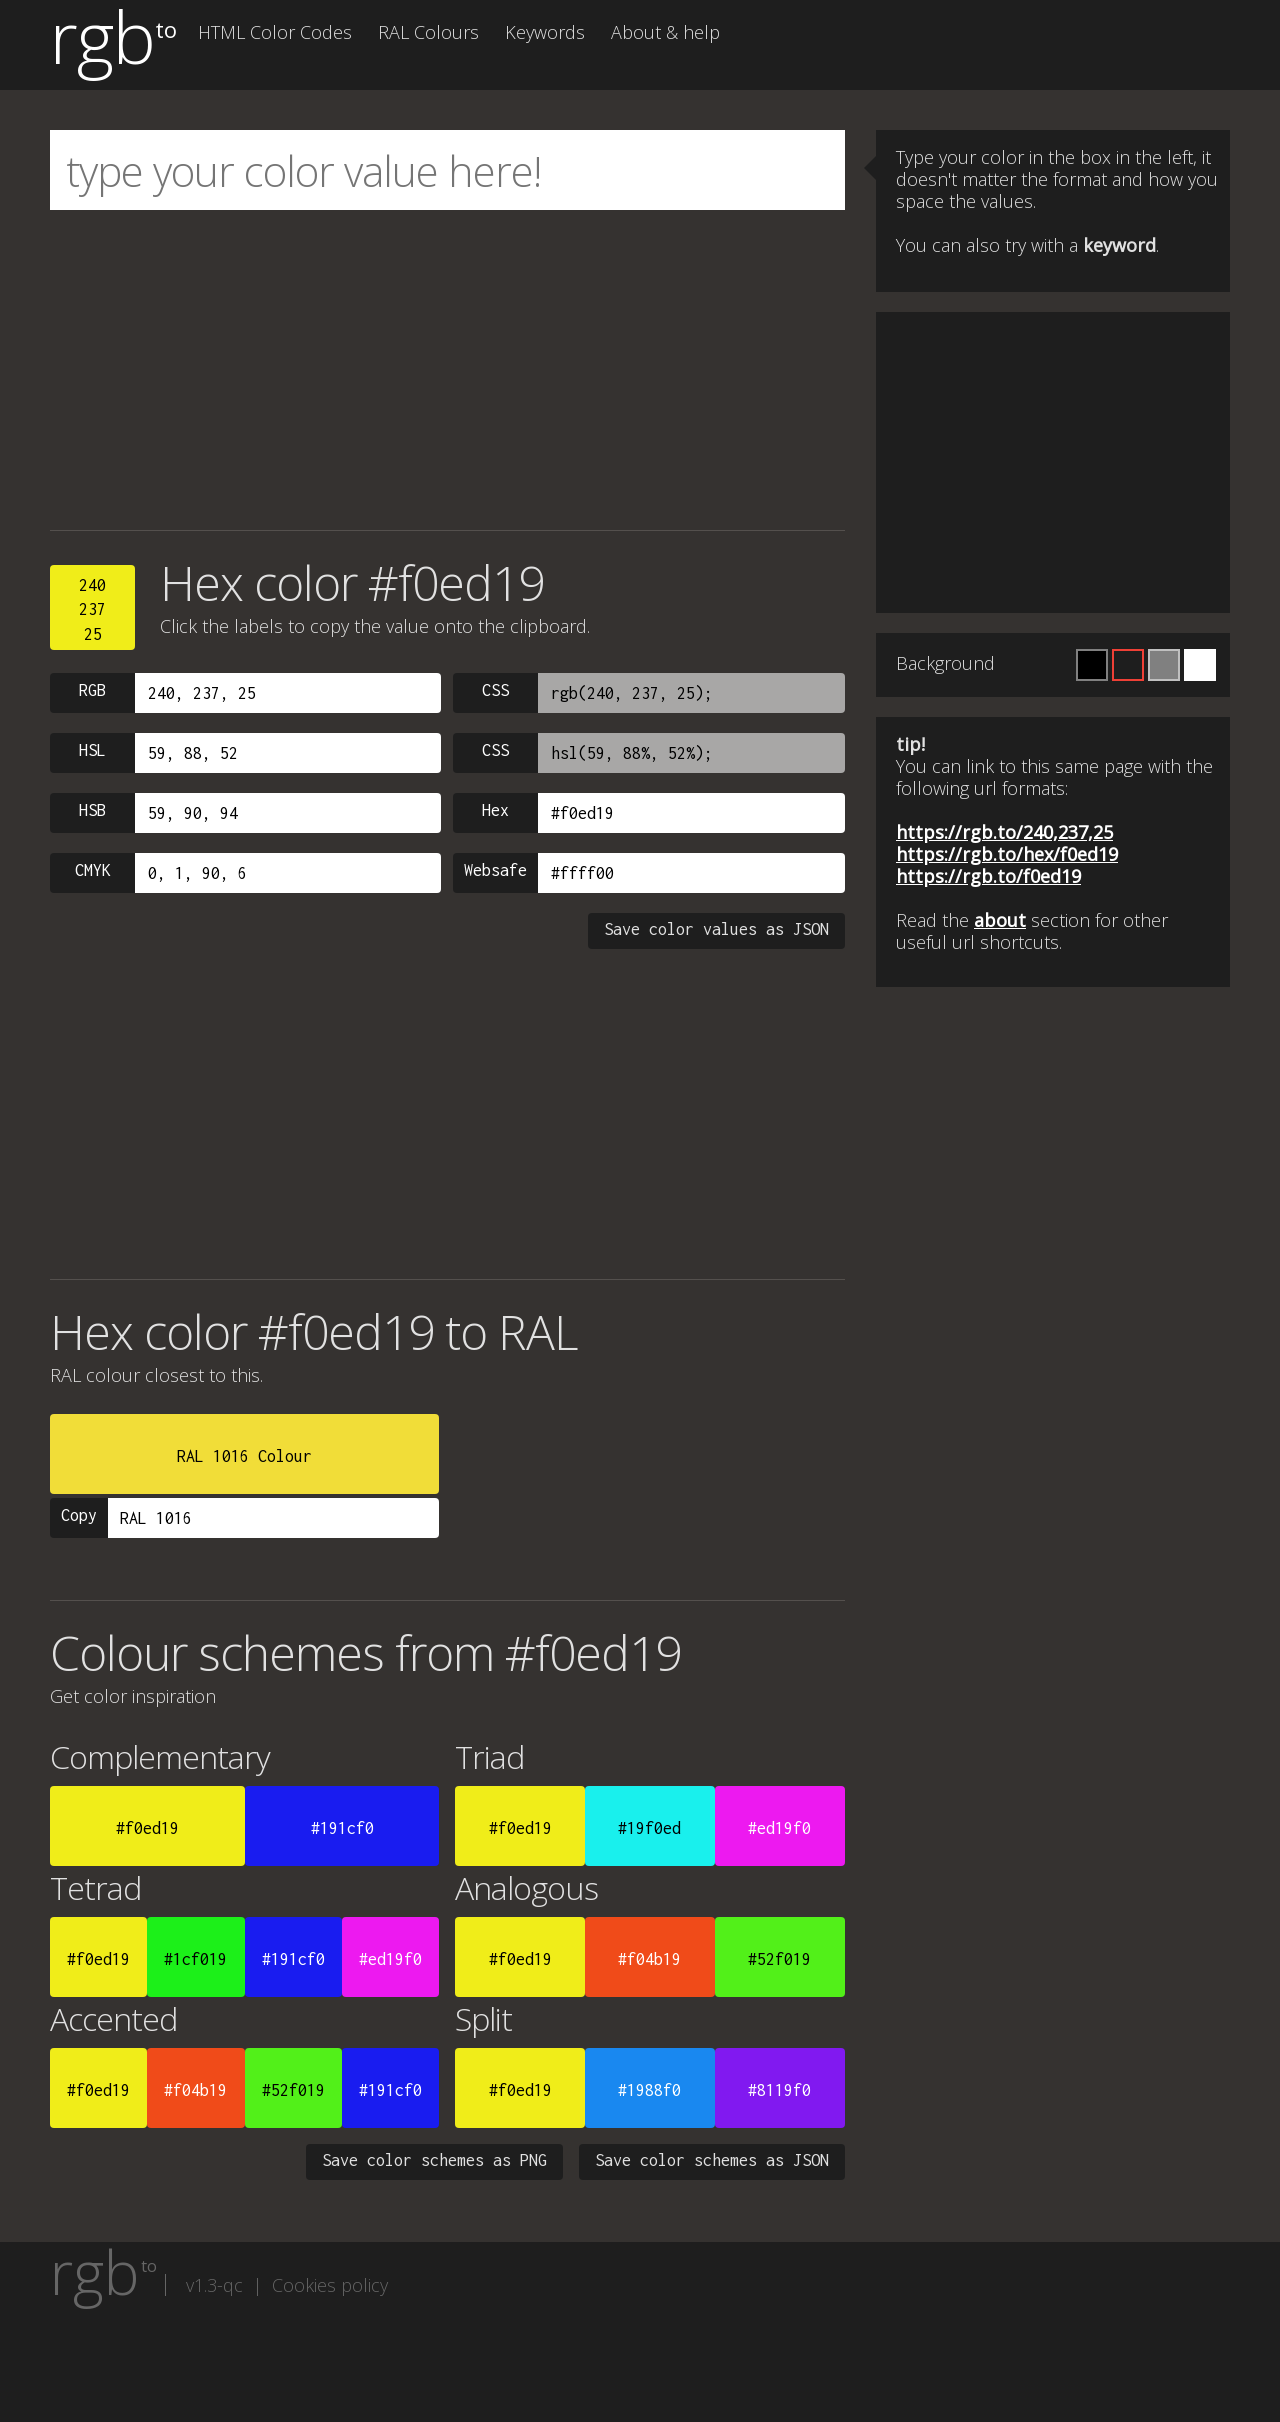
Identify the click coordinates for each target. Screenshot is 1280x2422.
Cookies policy (330, 2285)
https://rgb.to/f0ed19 (988, 876)
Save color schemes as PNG (434, 2160)
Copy (79, 1515)
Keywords (545, 32)
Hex (495, 810)
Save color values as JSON (716, 929)
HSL (92, 750)
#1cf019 (195, 1959)
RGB (92, 690)
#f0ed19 (147, 1828)
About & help (665, 32)
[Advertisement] (447, 370)
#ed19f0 (779, 1828)
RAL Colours (428, 32)
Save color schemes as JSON (712, 2160)
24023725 (92, 609)
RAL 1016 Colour (244, 1456)
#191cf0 (342, 1828)
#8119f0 (779, 2090)
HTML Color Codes (275, 32)
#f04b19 (649, 1959)
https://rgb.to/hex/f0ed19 (1007, 854)
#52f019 (779, 1959)
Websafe (495, 870)
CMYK (93, 870)
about (1000, 920)
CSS (495, 690)
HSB (92, 810)
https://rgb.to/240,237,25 (1004, 832)
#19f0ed (649, 1828)
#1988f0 (649, 2090)
